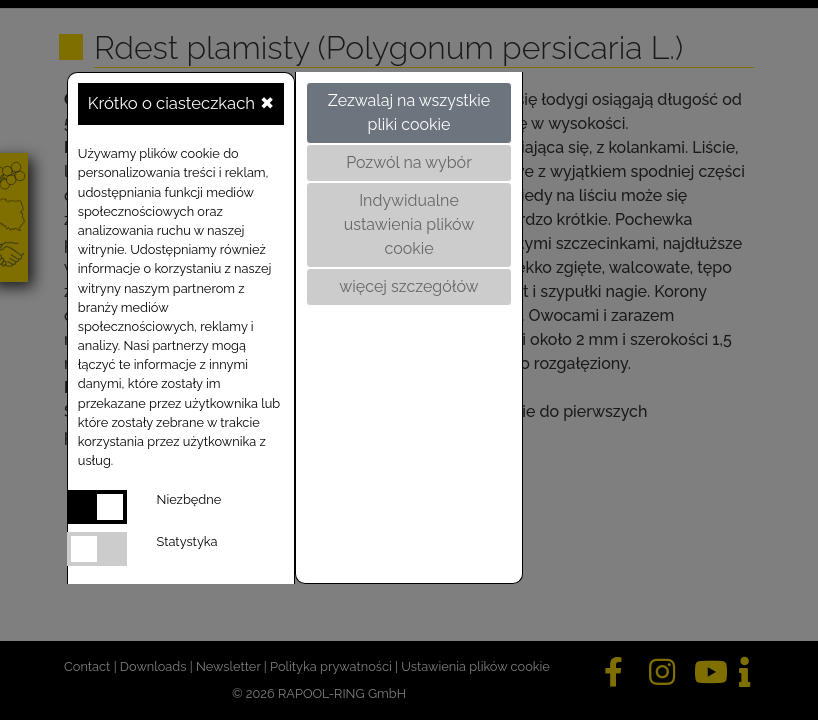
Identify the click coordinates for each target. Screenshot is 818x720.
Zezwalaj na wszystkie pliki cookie (409, 112)
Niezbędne (189, 499)
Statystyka (187, 541)
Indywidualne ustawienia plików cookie (409, 224)
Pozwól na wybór (409, 162)
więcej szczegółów (408, 286)
